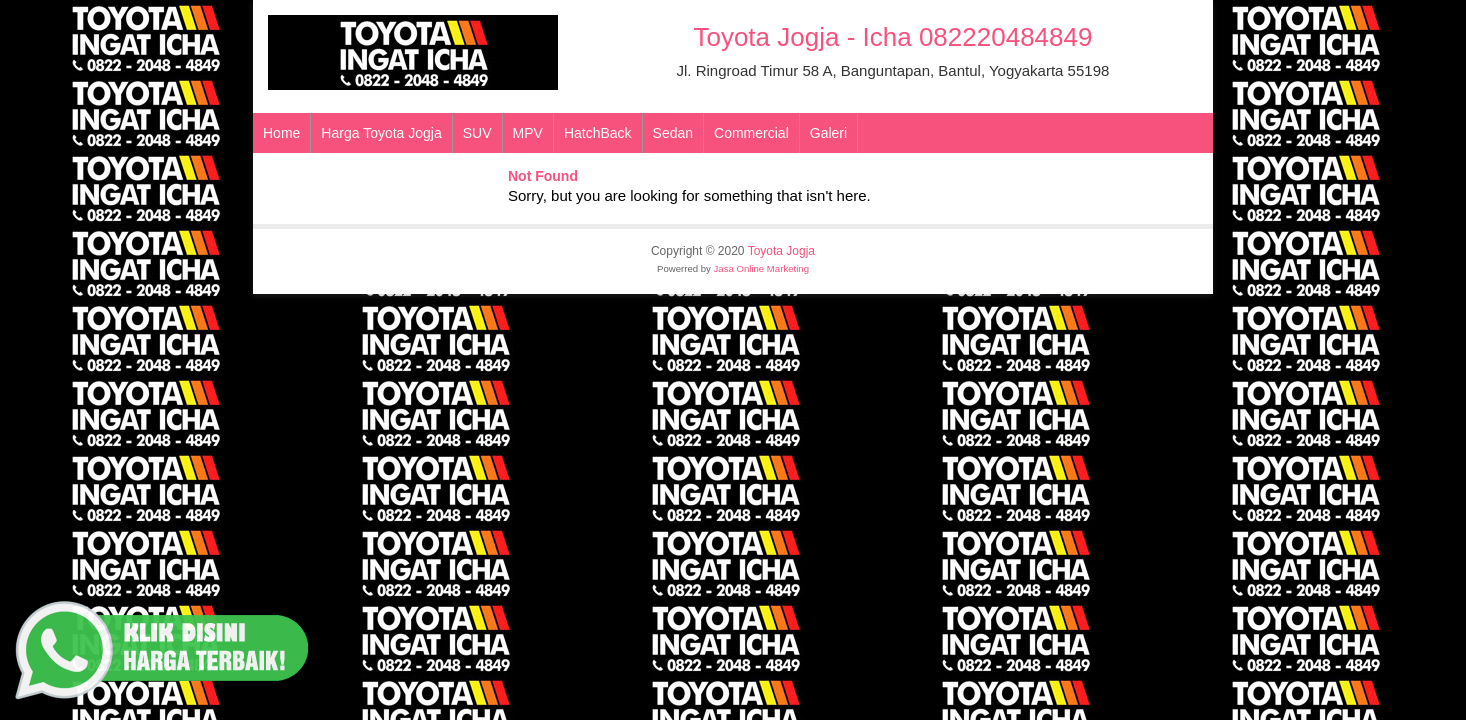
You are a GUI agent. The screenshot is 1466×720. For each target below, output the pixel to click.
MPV (528, 133)
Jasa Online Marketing (761, 268)
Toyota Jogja (781, 251)
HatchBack (598, 133)
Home (281, 133)
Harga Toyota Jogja (381, 133)
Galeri (828, 133)
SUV (477, 133)
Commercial (751, 133)
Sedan (673, 133)
